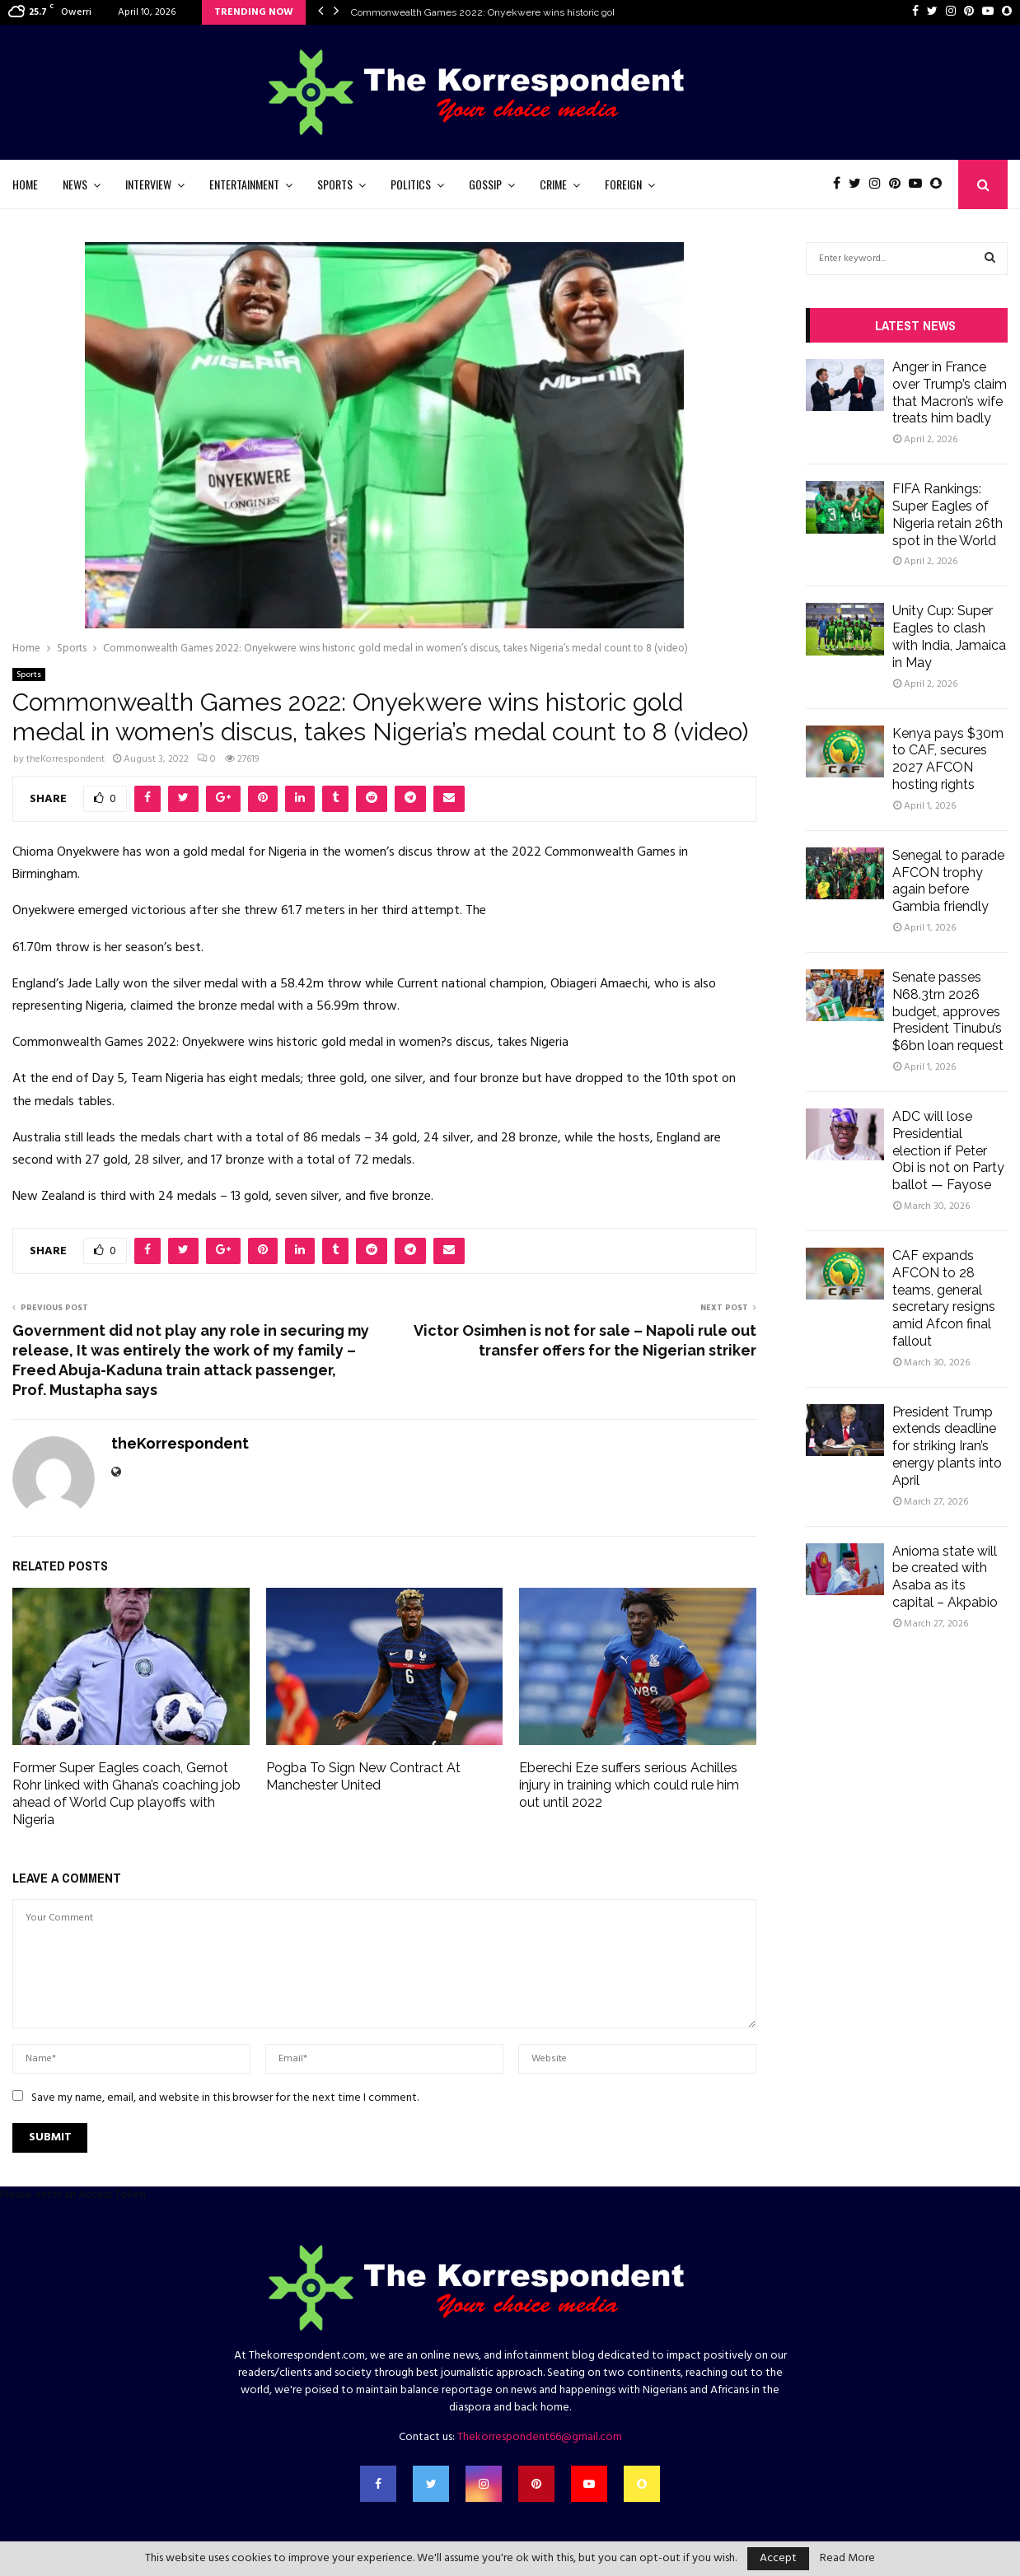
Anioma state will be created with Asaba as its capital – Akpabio (945, 1576)
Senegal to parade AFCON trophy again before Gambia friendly (948, 880)
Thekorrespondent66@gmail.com (539, 2437)
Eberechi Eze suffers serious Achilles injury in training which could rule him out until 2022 (629, 1785)
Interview (148, 184)
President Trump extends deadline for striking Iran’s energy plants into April (947, 1446)
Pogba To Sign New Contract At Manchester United (363, 1776)
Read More (847, 2558)
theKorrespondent (65, 759)
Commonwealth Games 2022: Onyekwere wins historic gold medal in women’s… (530, 12)
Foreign (623, 184)
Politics (411, 184)
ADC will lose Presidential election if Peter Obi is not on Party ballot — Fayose (948, 1150)
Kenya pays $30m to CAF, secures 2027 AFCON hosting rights (948, 759)
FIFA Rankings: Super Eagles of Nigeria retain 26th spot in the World (947, 514)
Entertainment (244, 184)
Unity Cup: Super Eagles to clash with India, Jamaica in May (949, 636)
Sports (335, 184)
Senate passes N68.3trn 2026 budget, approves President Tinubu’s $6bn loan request (948, 1011)
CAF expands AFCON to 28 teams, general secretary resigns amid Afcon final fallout (943, 1298)
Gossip (485, 184)
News (75, 184)
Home (25, 184)
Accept (778, 2558)
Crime (553, 184)
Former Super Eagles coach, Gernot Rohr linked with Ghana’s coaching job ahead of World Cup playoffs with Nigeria (126, 1793)
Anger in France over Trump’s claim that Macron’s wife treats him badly (949, 392)
